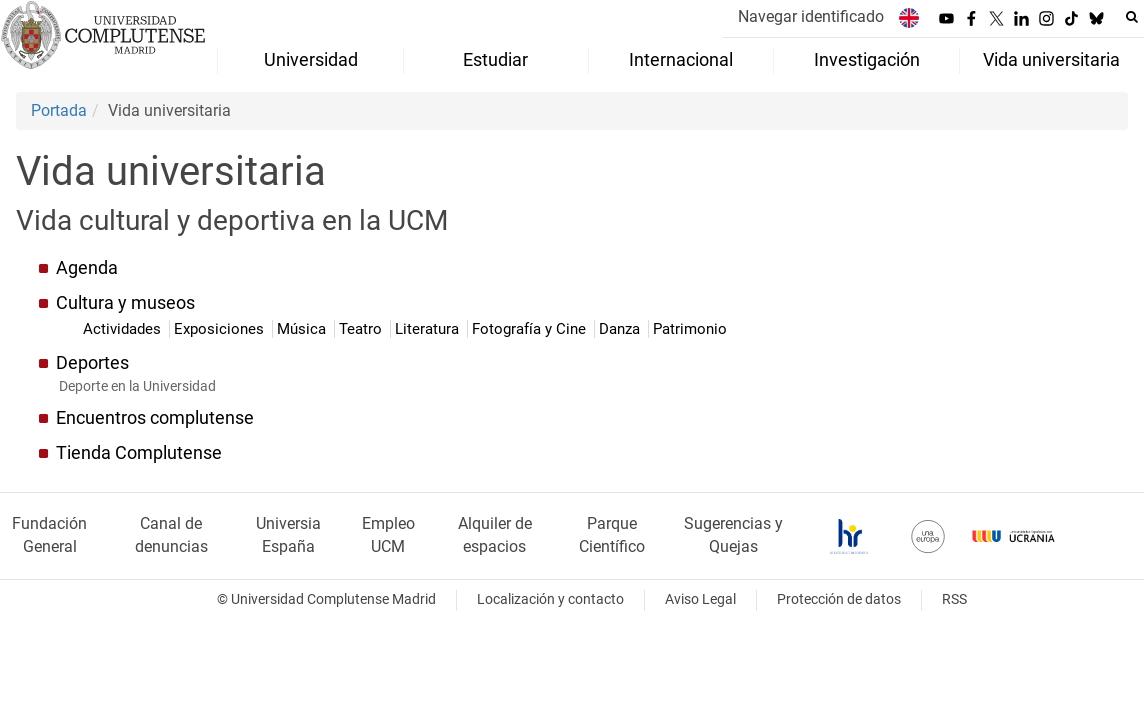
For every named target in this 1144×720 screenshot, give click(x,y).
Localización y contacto (550, 599)
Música (303, 329)
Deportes (92, 363)
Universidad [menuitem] (311, 60)
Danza (621, 329)
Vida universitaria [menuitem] (1051, 60)
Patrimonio (690, 329)
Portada (59, 110)
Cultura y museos (125, 303)
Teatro (362, 329)
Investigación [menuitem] (867, 60)
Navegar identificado (811, 16)
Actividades (124, 329)
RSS (954, 599)
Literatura (429, 329)
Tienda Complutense (139, 453)
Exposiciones (221, 329)
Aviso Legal (700, 599)
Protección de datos (839, 599)
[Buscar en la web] (1132, 17)
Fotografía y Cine (531, 329)
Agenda (87, 268)
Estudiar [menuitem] (495, 60)
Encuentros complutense (155, 418)
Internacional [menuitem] (681, 60)
